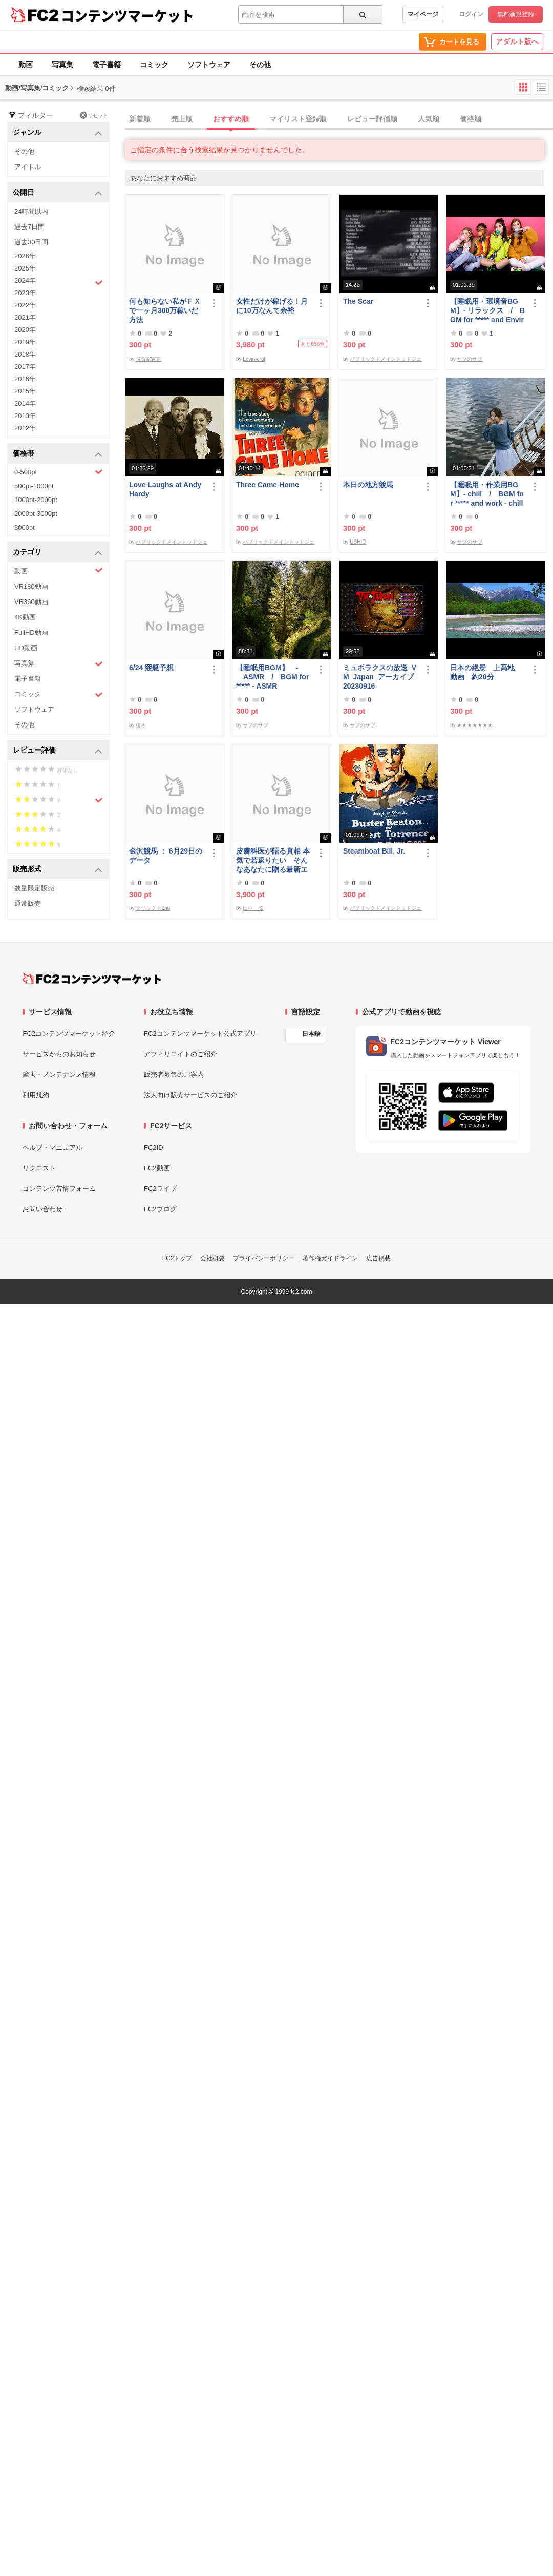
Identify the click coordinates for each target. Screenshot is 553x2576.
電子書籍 (106, 64)
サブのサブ (469, 359)
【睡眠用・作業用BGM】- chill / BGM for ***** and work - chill (487, 494)
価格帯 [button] (57, 454)
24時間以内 (31, 211)
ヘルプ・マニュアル (52, 1147)
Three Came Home (267, 485)
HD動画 (25, 648)
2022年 (25, 305)
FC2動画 (157, 1168)
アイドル (27, 167)
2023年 (25, 293)
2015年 (25, 391)
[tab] (339, 119)
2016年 (25, 379)
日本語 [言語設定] (311, 1033)
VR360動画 (31, 602)
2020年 (25, 330)
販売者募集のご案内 (174, 1074)
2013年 (25, 416)
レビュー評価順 (372, 119)
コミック (154, 64)
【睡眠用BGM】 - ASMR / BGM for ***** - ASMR (272, 676)
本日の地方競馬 (368, 485)
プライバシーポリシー (263, 1258)
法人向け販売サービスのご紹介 (190, 1095)
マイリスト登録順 (298, 119)
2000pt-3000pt (35, 513)
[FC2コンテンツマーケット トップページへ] (92, 978)
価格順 (470, 119)
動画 (25, 64)
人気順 (428, 119)
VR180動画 (31, 586)
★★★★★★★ (475, 725)
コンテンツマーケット (127, 15)
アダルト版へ (517, 41)
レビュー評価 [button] (57, 751)
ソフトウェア (208, 64)
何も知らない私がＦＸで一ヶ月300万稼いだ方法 (165, 310)
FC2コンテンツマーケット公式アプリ (200, 1033)
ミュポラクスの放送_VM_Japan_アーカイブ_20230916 (380, 676)
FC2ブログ (160, 1209)
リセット (94, 115)
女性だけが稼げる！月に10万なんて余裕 (272, 306)
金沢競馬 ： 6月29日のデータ (165, 855)
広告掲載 (378, 1258)
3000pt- (25, 527)
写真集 (62, 64)
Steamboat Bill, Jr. (374, 851)
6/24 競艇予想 (151, 667)
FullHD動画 (31, 632)
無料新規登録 (515, 14)
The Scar (358, 301)
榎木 (141, 725)
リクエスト (39, 1168)
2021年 (25, 317)
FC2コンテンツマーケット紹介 (69, 1033)
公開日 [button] (57, 193)
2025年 (25, 268)
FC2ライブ (160, 1188)
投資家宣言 (148, 359)
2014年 (25, 403)
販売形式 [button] (57, 870)
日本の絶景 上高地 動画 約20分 (486, 672)
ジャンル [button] (57, 133)
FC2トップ (177, 1258)
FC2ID (153, 1147)
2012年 (25, 428)
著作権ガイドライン (330, 1258)
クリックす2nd (153, 908)
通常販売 (27, 903)
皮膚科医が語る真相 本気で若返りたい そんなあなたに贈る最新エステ (273, 860)
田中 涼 (253, 908)
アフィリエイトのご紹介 (180, 1054)
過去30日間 (31, 242)
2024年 (58, 282)
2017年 (25, 366)
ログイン (471, 14)
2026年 (25, 256)
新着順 (140, 119)
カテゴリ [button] (57, 552)
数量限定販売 (34, 888)
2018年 (25, 354)
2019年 (25, 342)
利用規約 (36, 1095)
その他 (260, 64)
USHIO (358, 542)
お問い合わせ (42, 1209)
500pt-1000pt (34, 486)
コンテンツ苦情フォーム (59, 1188)
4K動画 (25, 617)
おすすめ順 (231, 119)
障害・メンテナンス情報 (59, 1074)
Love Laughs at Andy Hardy (165, 489)
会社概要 (212, 1258)
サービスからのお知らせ (59, 1054)
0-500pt (58, 472)
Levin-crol (254, 359)
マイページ (423, 14)
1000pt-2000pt (35, 500)
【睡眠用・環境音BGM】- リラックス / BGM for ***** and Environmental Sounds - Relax (488, 310)
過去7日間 (29, 227)
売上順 (182, 119)
